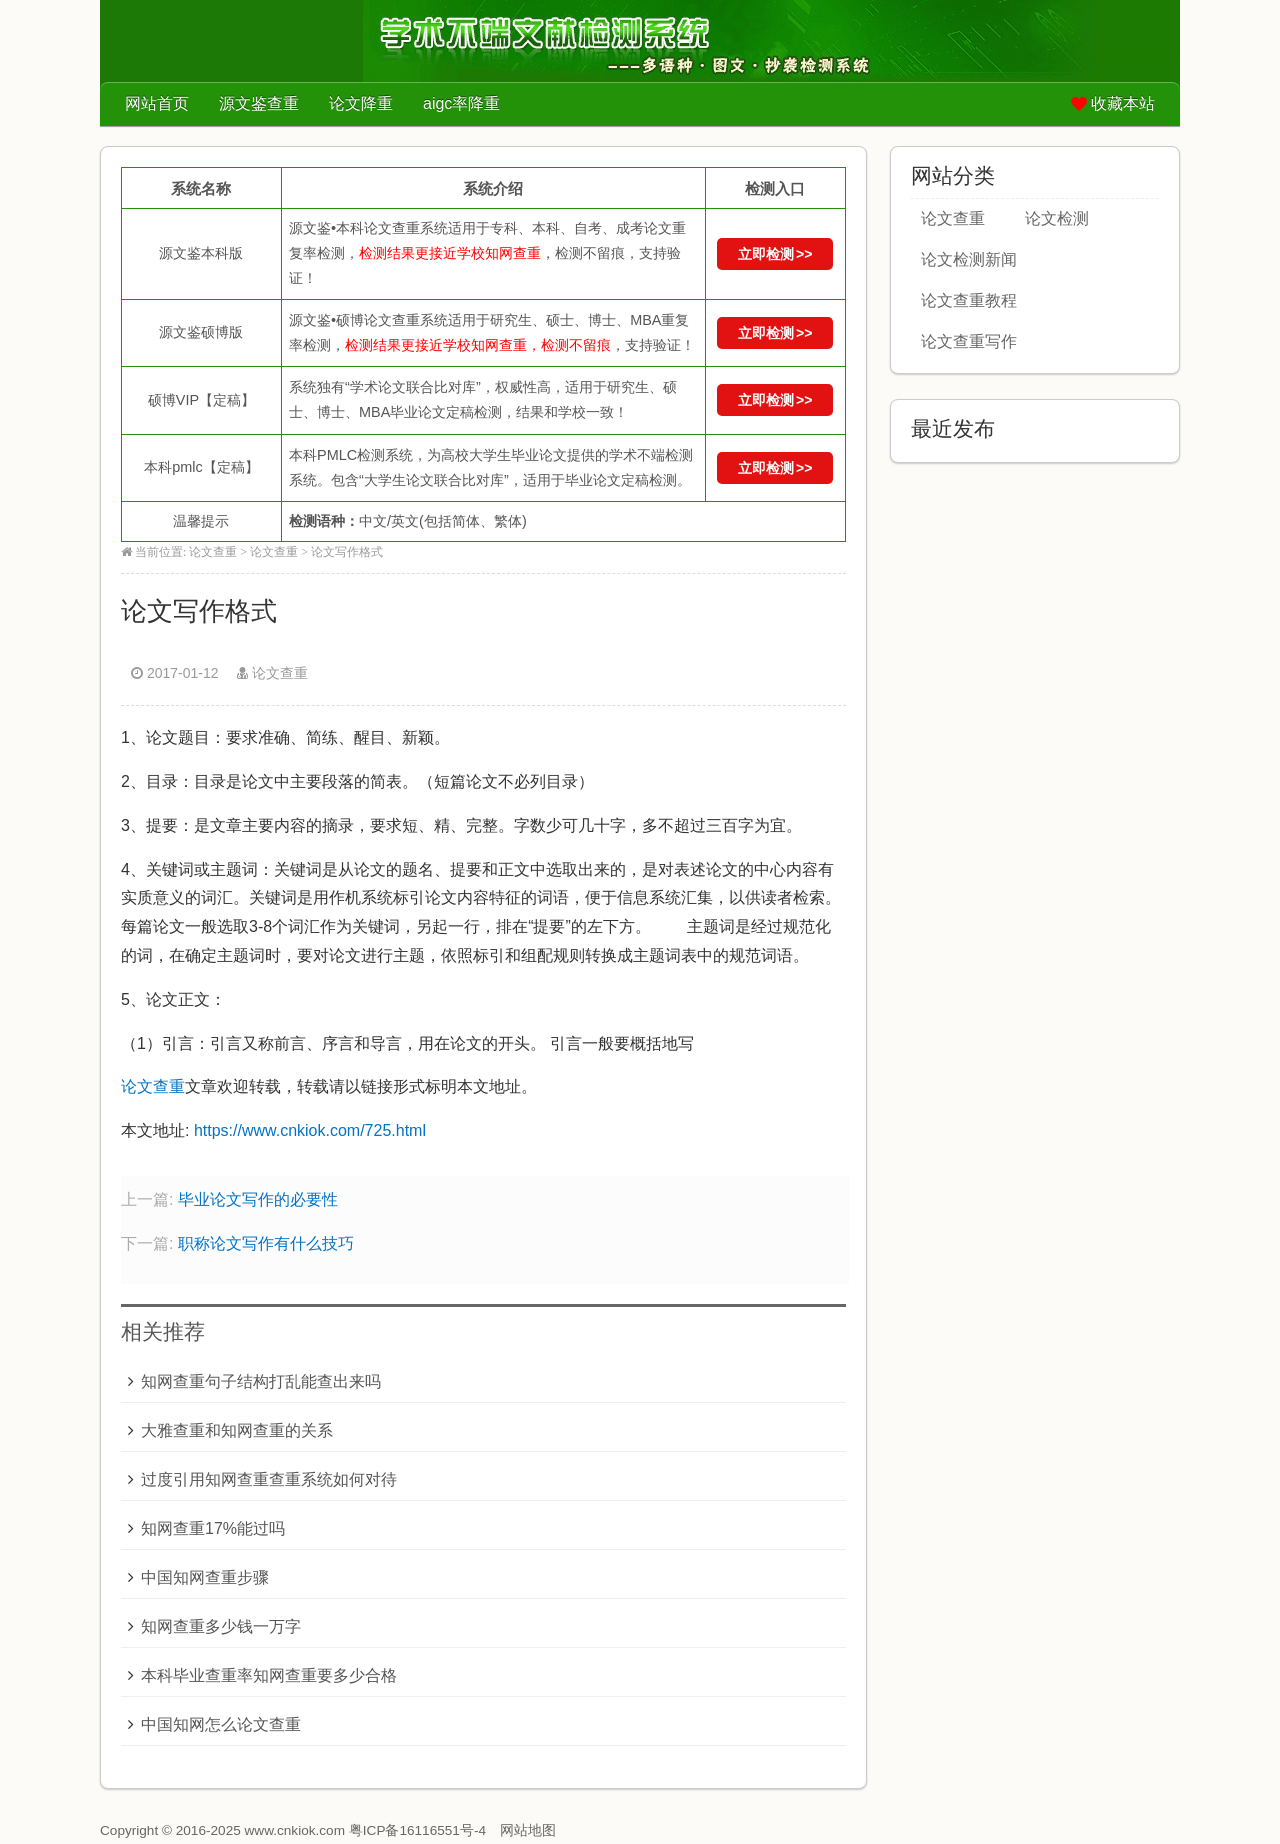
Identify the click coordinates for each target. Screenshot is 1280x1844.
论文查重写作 (969, 341)
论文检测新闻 (969, 259)
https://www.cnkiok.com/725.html (310, 1130)
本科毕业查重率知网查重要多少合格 (269, 1675)
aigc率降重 (461, 103)
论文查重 (213, 552)
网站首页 (157, 103)
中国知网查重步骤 (205, 1577)
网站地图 (528, 1830)
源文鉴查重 (259, 103)
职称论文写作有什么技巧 (266, 1243)
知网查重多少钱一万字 (221, 1626)
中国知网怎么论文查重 (221, 1724)
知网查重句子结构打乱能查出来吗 (261, 1381)
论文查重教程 (969, 300)
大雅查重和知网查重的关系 (237, 1430)
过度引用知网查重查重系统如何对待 (269, 1479)
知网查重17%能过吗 (213, 1528)
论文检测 (1057, 218)
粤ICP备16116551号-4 (417, 1830)
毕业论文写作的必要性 (258, 1199)
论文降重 (361, 103)
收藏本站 (1123, 103)
